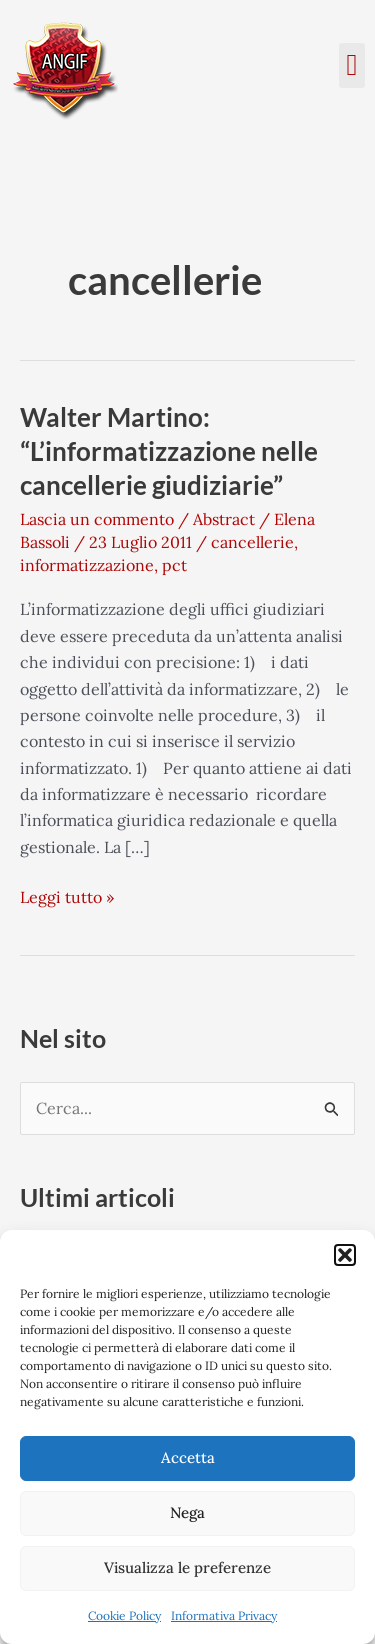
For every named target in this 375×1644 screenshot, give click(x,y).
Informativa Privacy (224, 1615)
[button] (345, 1255)
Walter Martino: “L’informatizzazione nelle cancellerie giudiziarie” (169, 451)
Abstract (224, 519)
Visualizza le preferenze (187, 1567)
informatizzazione (87, 565)
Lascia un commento (97, 519)
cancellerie (252, 542)
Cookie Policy (124, 1615)
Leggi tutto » (67, 895)
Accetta (188, 1457)
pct (174, 565)
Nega (187, 1512)
